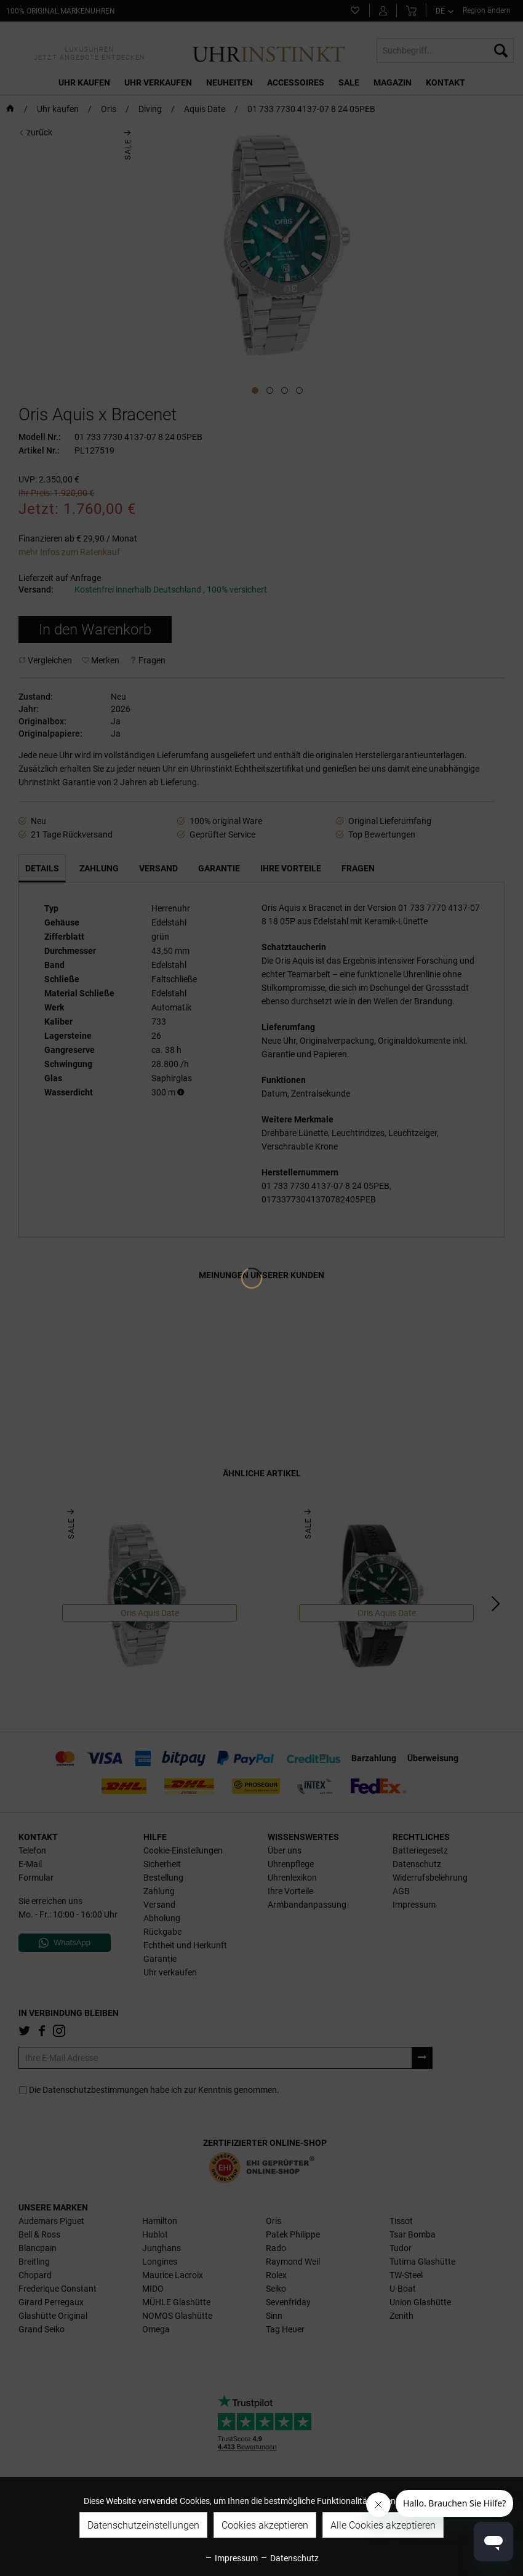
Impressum (231, 2558)
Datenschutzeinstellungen (143, 2525)
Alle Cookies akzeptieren (383, 2525)
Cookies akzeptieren (265, 2525)
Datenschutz (289, 2558)
